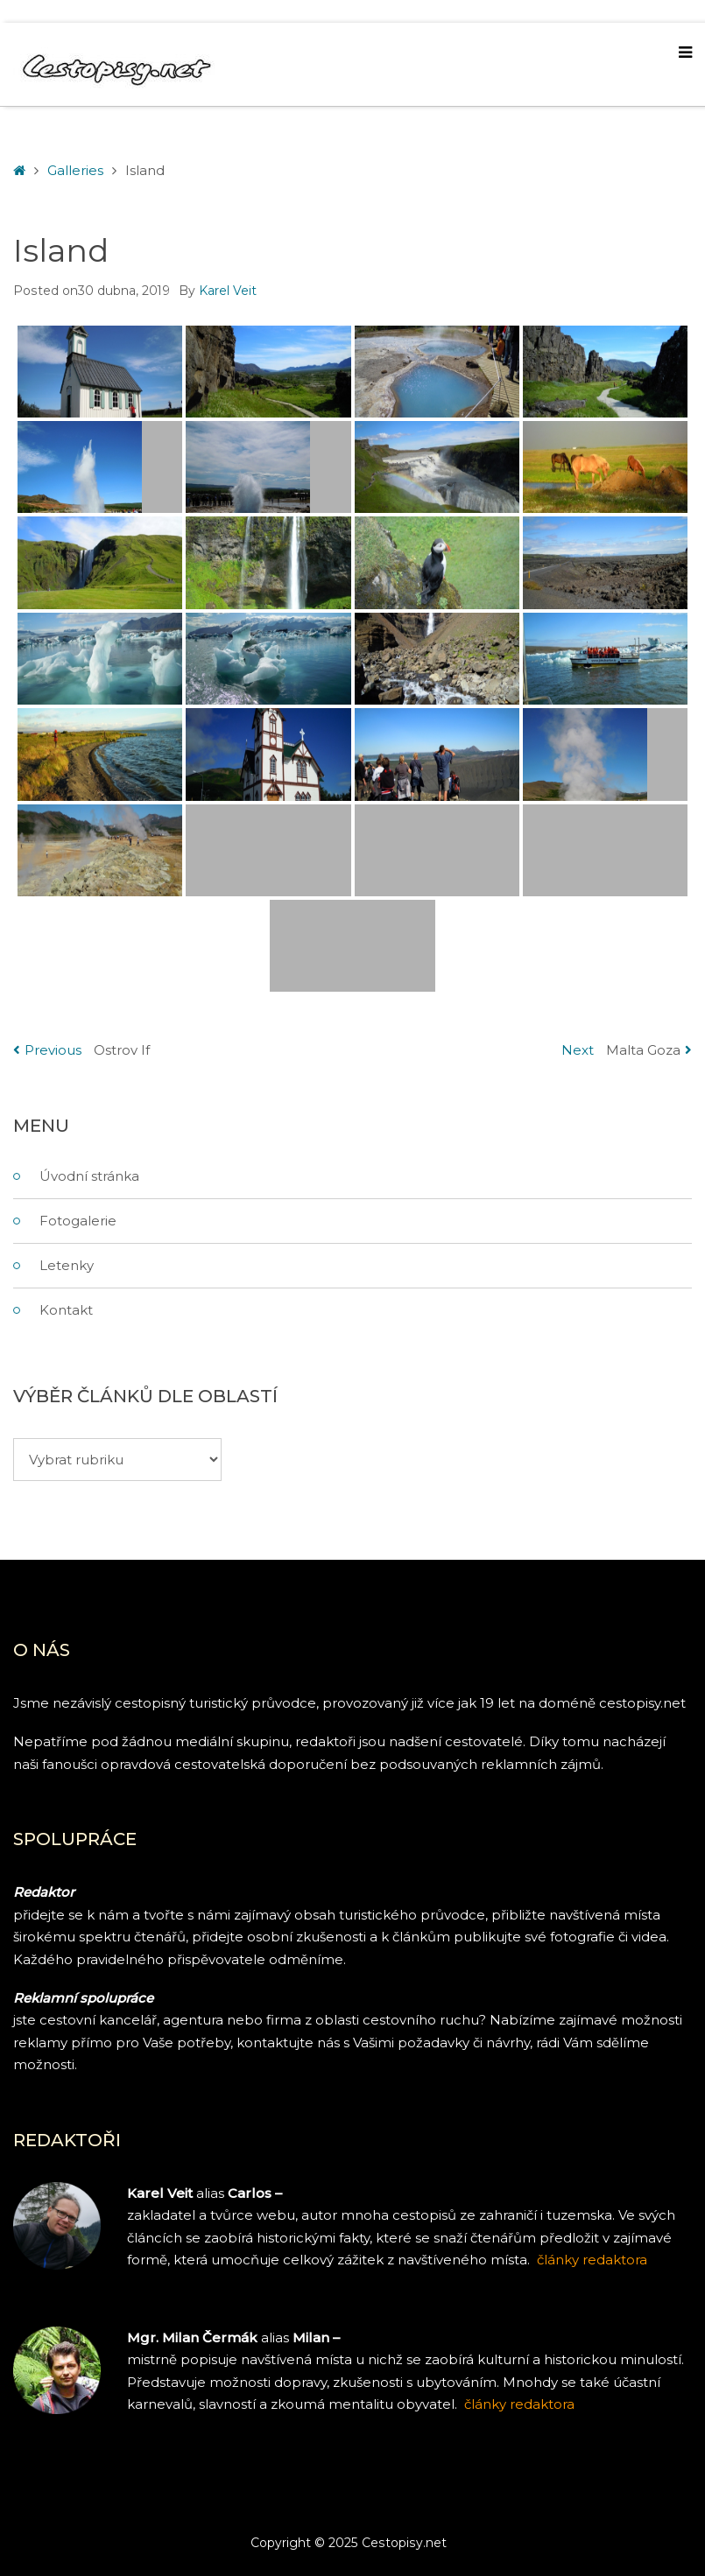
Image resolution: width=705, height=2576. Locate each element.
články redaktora (519, 2404)
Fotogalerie (77, 1220)
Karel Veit (228, 291)
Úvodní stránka (89, 1176)
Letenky (66, 1265)
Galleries (75, 170)
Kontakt (66, 1310)
